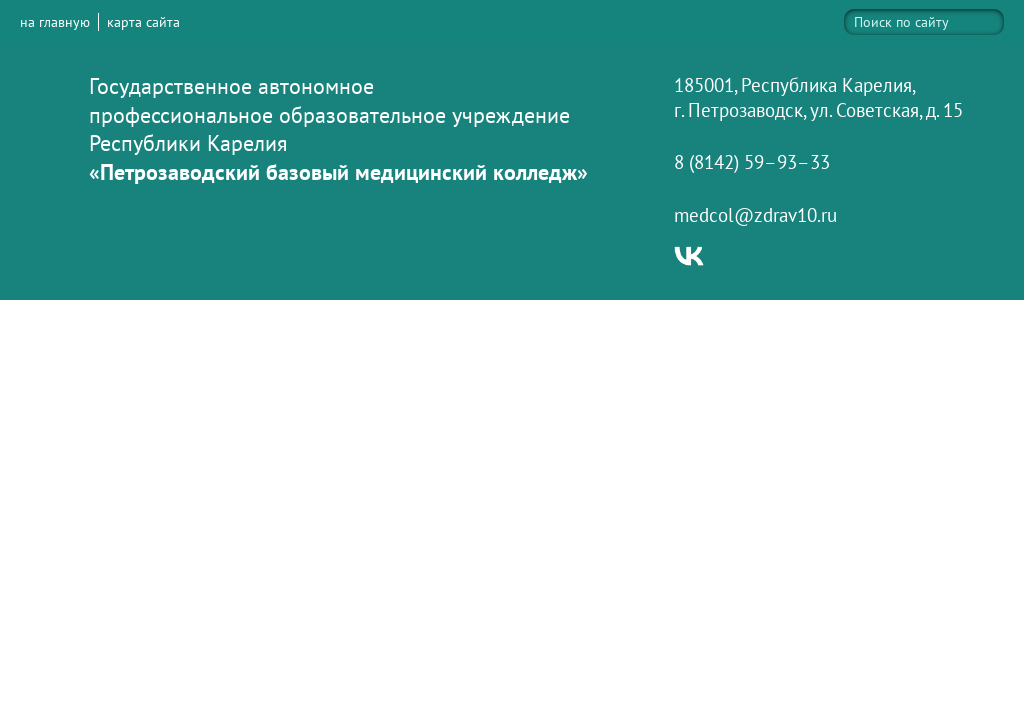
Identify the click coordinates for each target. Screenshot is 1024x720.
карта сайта (143, 22)
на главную (55, 22)
